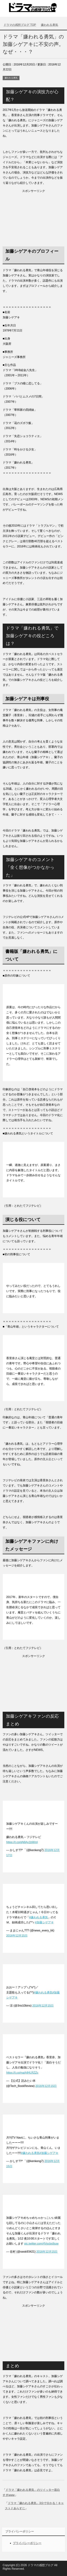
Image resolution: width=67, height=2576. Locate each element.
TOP (20, 24)
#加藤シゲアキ (44, 1922)
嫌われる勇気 (11, 78)
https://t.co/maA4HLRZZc (22, 2072)
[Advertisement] (33, 216)
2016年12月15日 (17, 1935)
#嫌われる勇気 (38, 1917)
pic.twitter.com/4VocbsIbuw (41, 2243)
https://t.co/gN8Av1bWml (22, 1842)
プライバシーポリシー (27, 2543)
